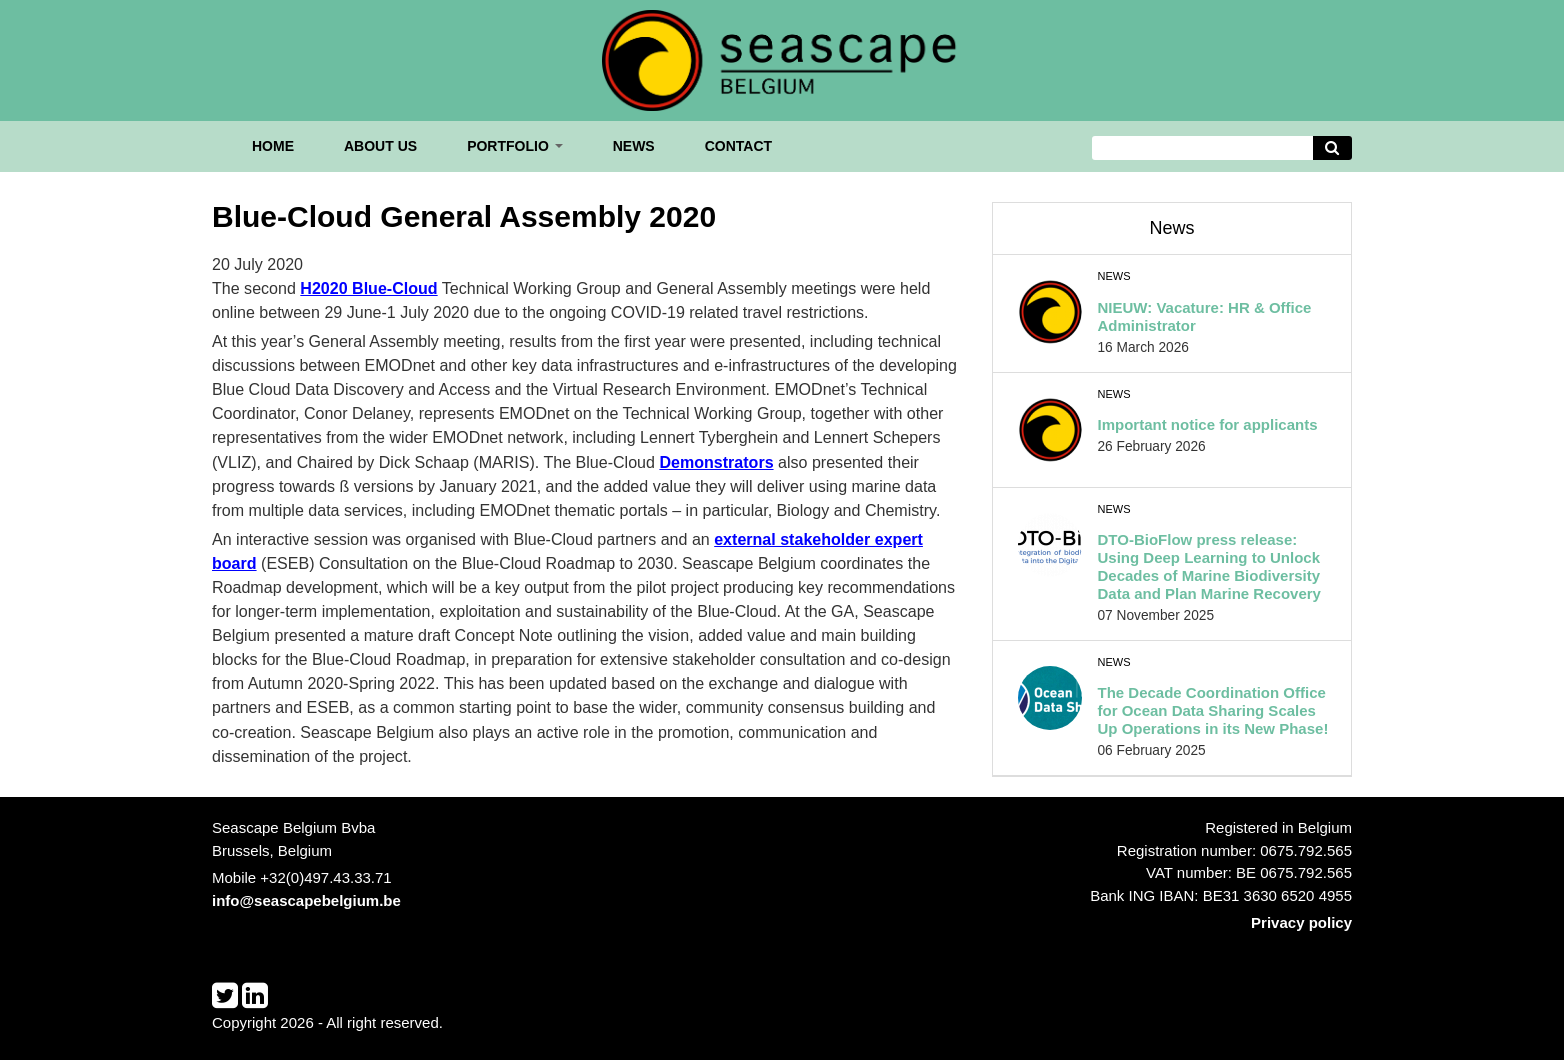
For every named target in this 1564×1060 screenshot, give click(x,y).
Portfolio (515, 146)
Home (273, 146)
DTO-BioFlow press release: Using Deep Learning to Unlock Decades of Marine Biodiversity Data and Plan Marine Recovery (1209, 566)
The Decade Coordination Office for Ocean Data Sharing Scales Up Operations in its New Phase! (1213, 710)
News (634, 146)
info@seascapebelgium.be (306, 900)
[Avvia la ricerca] (1333, 148)
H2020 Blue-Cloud (368, 288)
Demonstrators (716, 462)
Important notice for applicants (1208, 424)
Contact (738, 146)
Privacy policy (1301, 922)
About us (380, 146)
